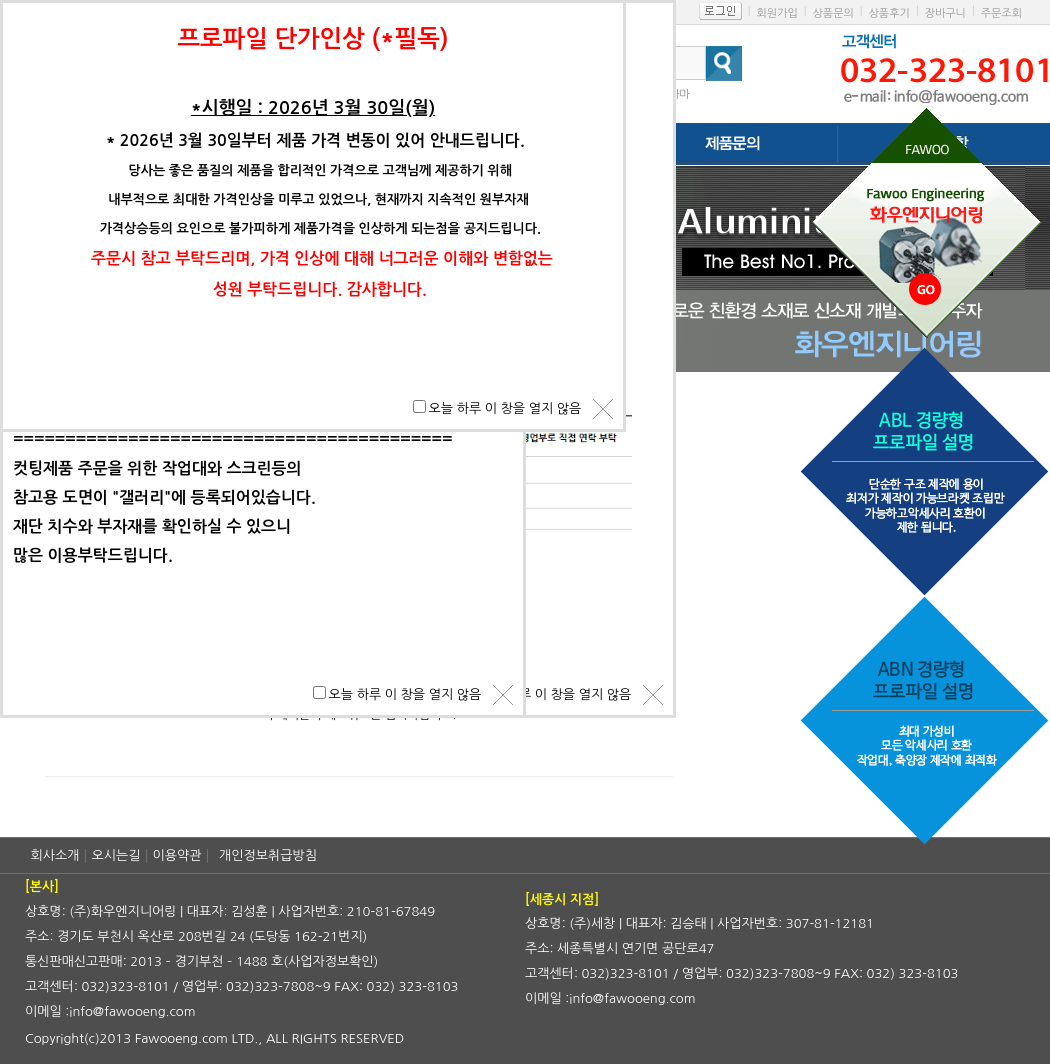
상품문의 (832, 13)
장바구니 (945, 13)
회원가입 (776, 13)
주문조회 (1001, 13)
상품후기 (889, 13)
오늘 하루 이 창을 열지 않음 (555, 694)
